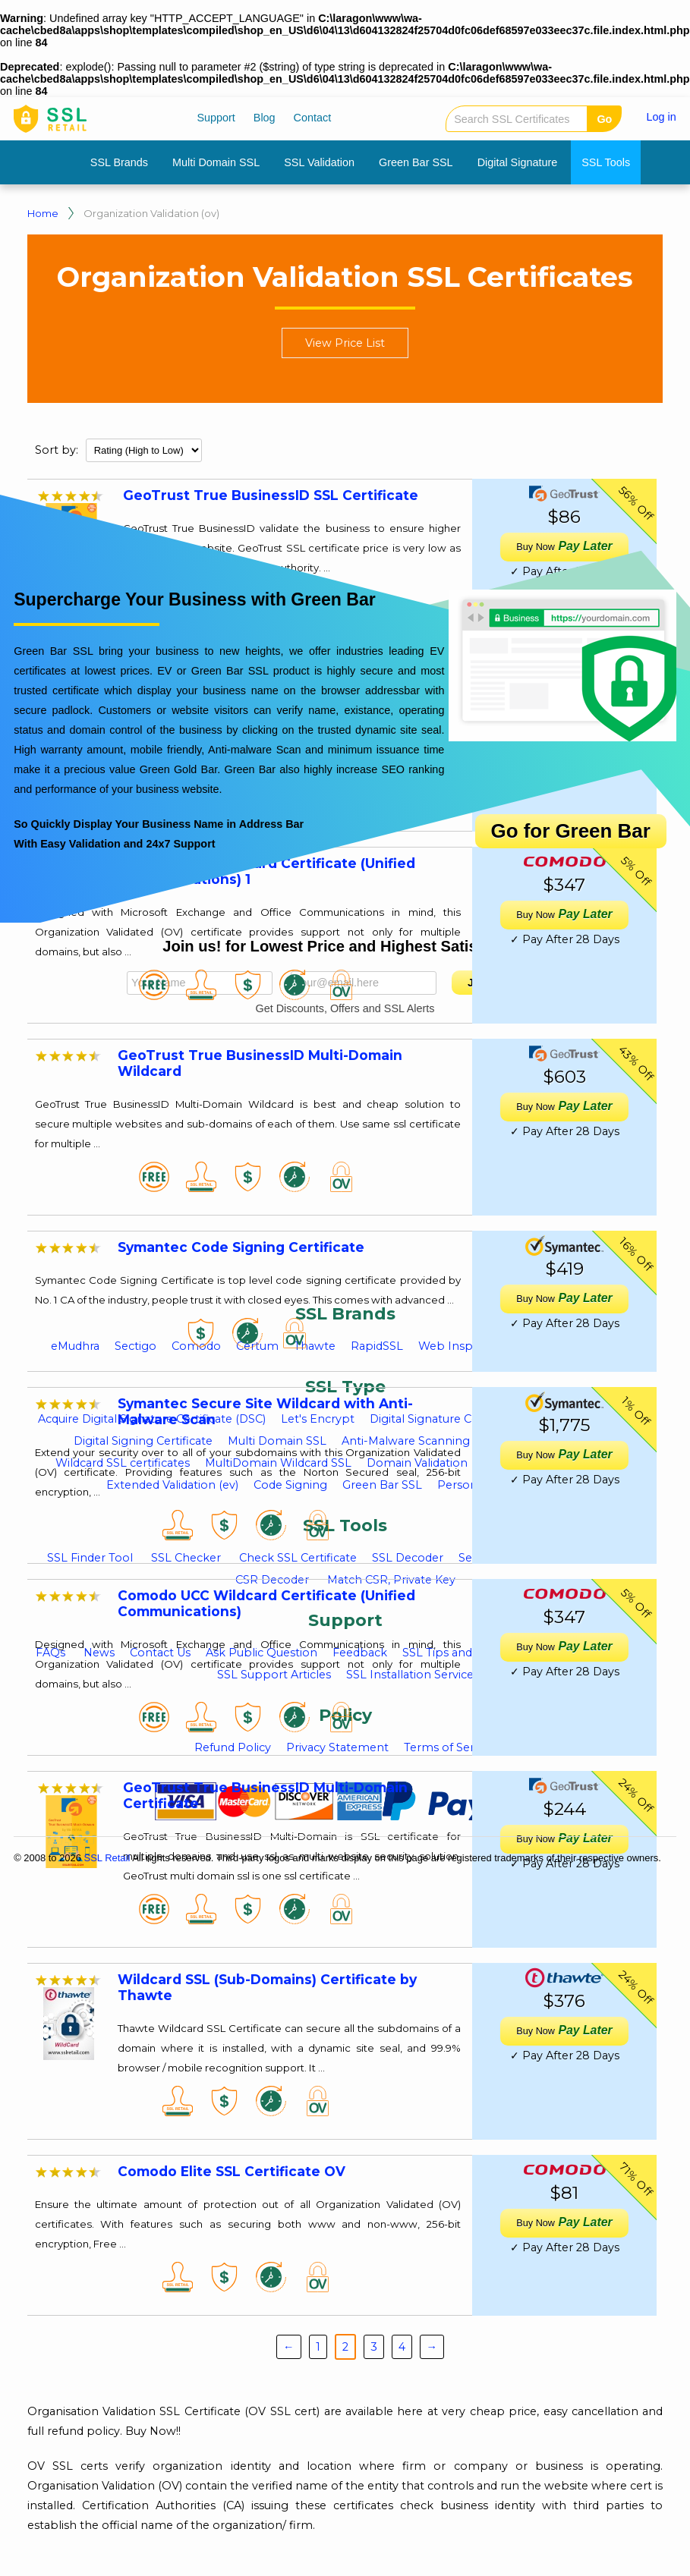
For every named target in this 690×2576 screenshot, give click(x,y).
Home (42, 213)
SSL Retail (107, 1858)
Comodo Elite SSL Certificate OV (231, 2171)
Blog (265, 118)
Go (604, 119)
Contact (313, 118)
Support (216, 118)
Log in (661, 117)
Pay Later (564, 1297)
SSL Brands (119, 162)
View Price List (345, 343)
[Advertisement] (328, 1181)
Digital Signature (517, 162)
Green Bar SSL (416, 162)
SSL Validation (319, 162)
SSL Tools (605, 162)
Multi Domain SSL (216, 162)
